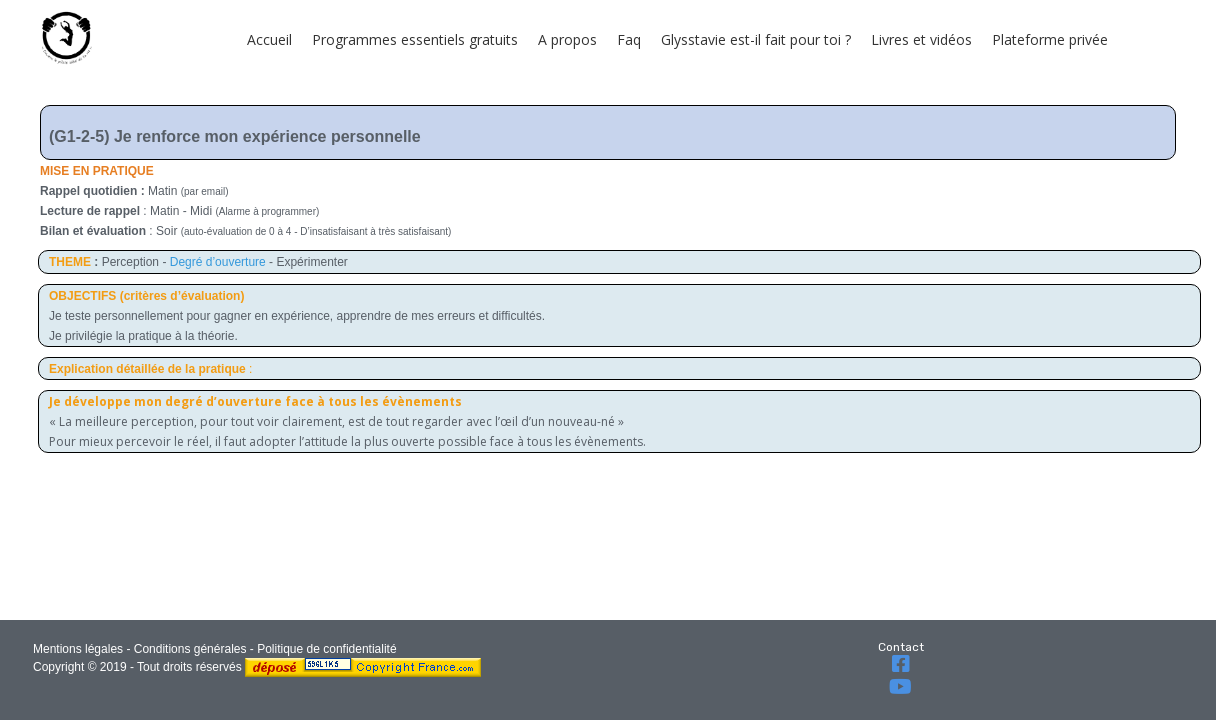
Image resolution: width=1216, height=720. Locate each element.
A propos (567, 39)
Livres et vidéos (921, 39)
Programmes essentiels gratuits (415, 39)
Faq (629, 39)
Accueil (269, 39)
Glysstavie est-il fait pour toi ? (756, 39)
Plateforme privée (1050, 39)
